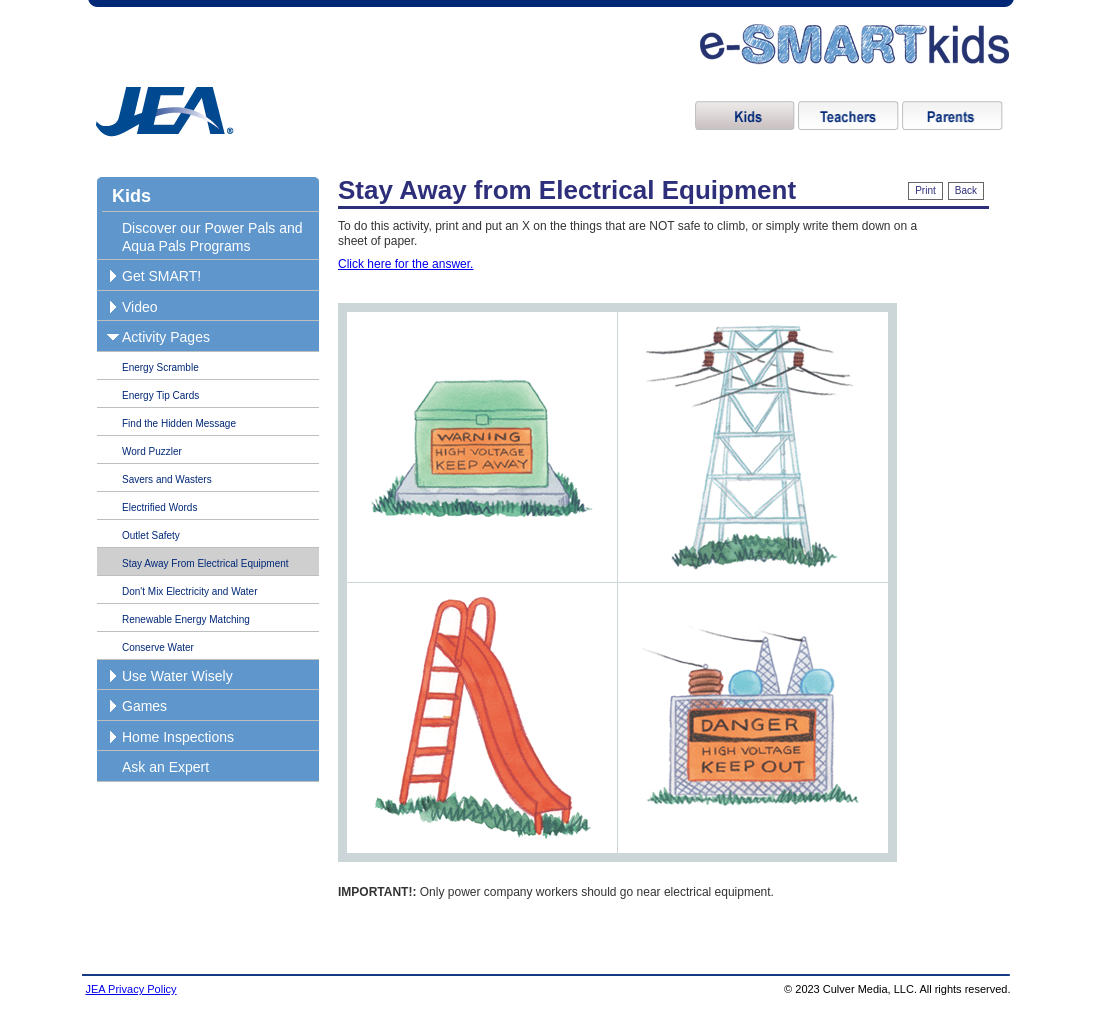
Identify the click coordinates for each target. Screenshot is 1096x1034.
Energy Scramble (160, 367)
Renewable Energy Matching (186, 619)
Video (140, 307)
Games (144, 706)
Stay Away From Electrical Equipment (205, 563)
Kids (131, 196)
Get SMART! (161, 276)
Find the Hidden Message (179, 423)
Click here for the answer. (405, 264)
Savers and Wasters (167, 479)
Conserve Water (158, 647)
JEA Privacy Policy (131, 989)
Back (966, 190)
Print (925, 190)
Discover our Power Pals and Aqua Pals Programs (212, 237)
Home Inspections (178, 737)
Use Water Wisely (177, 676)
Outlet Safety (151, 535)
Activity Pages (166, 337)
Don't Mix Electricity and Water (189, 591)
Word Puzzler (152, 451)
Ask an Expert (165, 767)
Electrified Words (159, 507)
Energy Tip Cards (160, 395)
